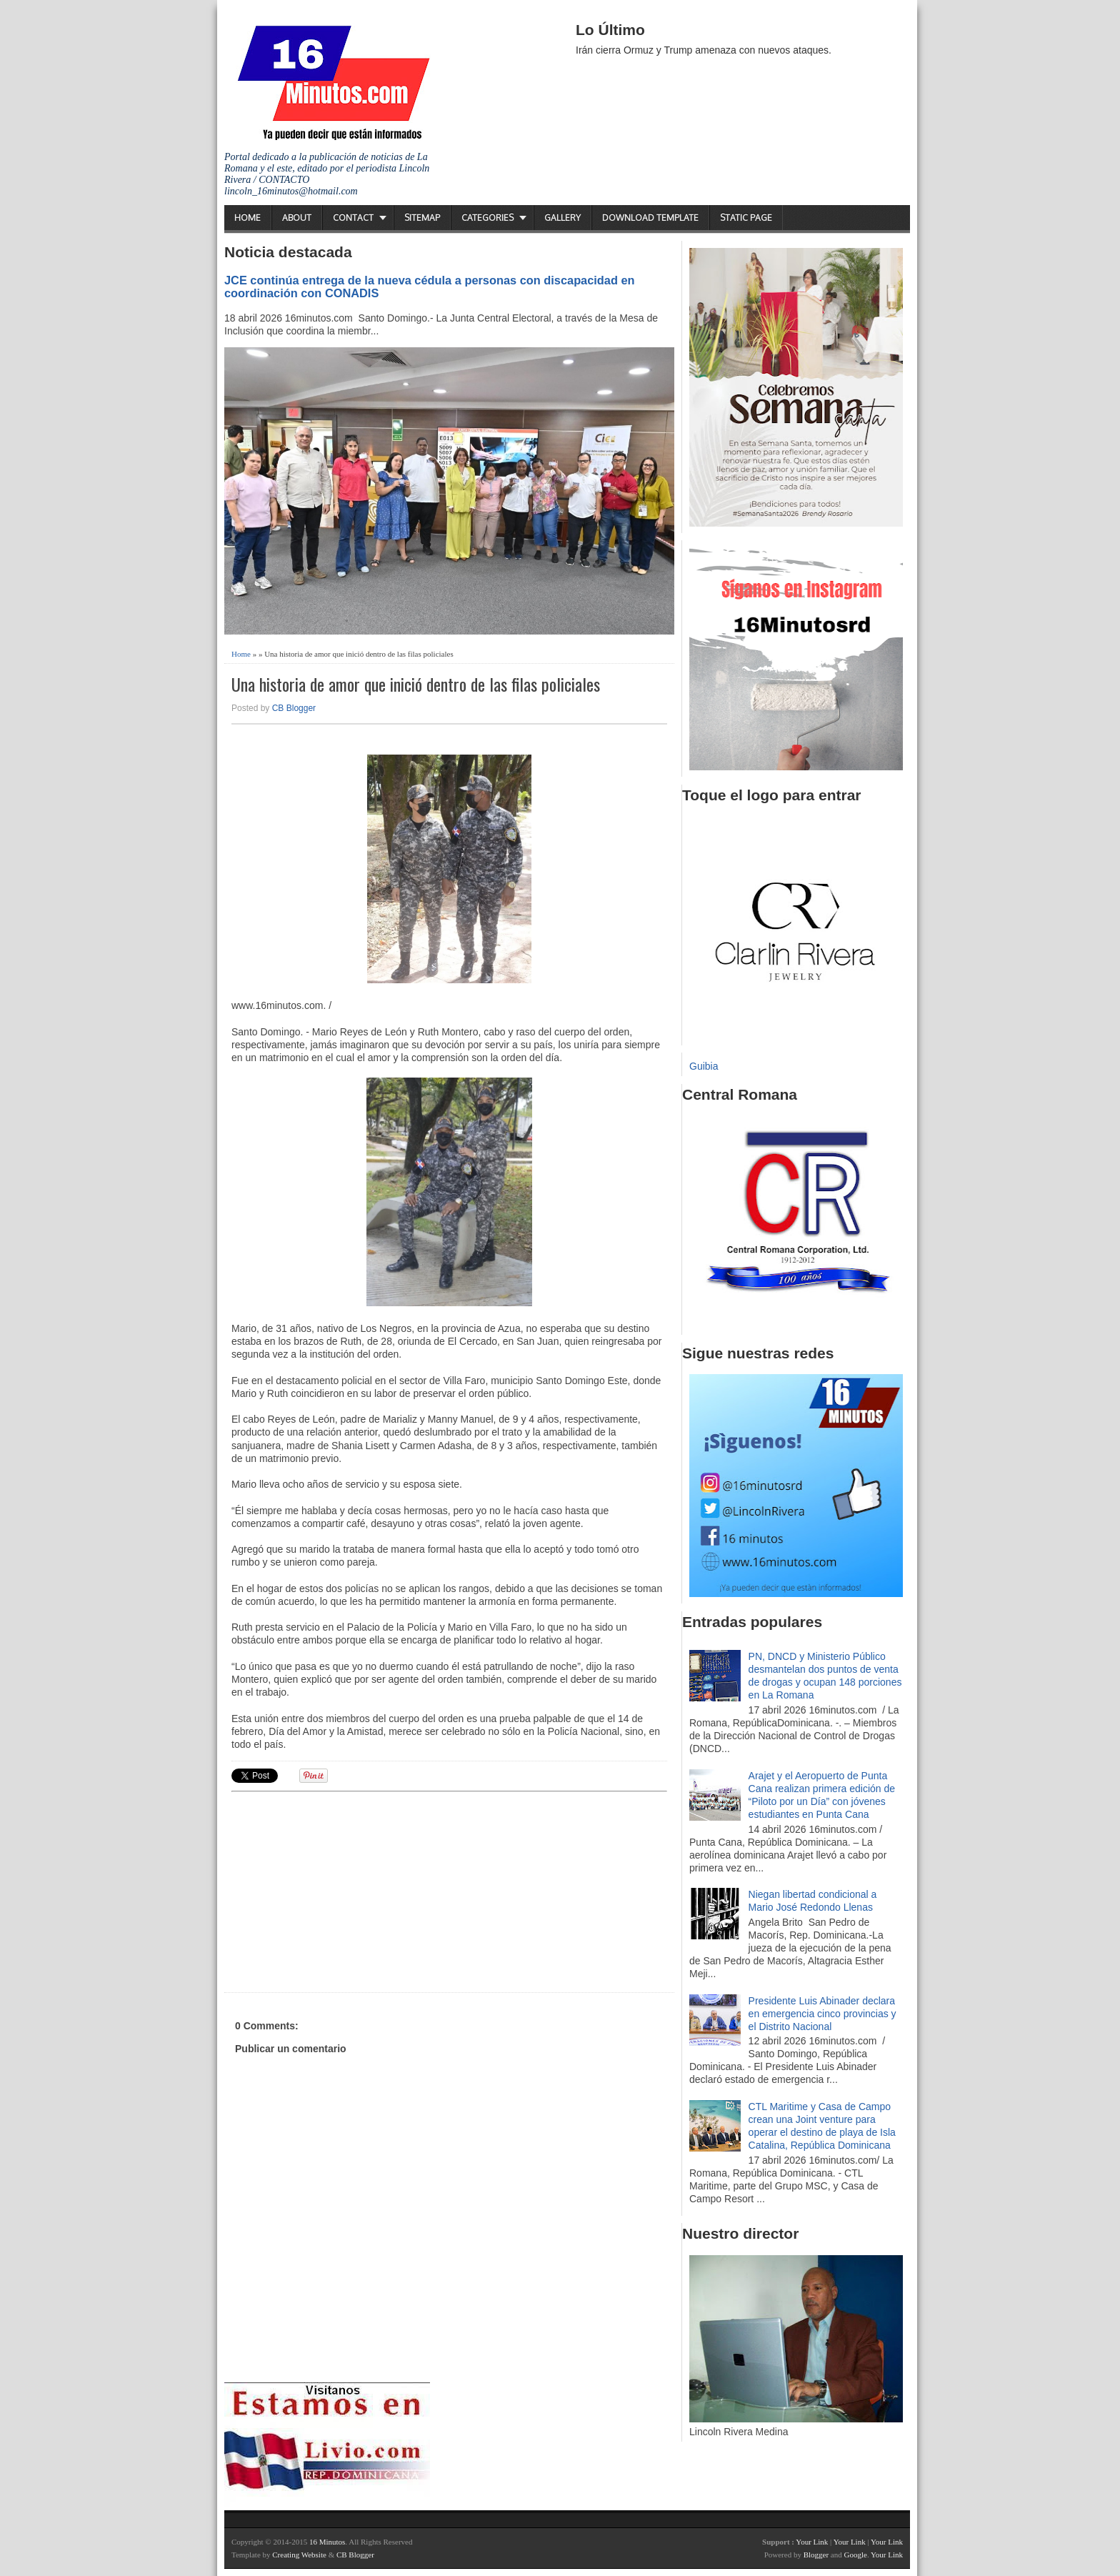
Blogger (816, 2554)
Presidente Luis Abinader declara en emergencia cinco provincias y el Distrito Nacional (822, 2013)
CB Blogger (294, 708)
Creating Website (299, 2554)
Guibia (703, 1066)
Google (855, 2554)
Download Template (650, 217)
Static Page (746, 217)
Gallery (562, 217)
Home (247, 217)
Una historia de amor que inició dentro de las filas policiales (415, 684)
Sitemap (422, 217)
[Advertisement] (342, 1890)
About (296, 217)
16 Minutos (327, 2541)
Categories (487, 217)
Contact (353, 217)
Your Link (812, 2541)
